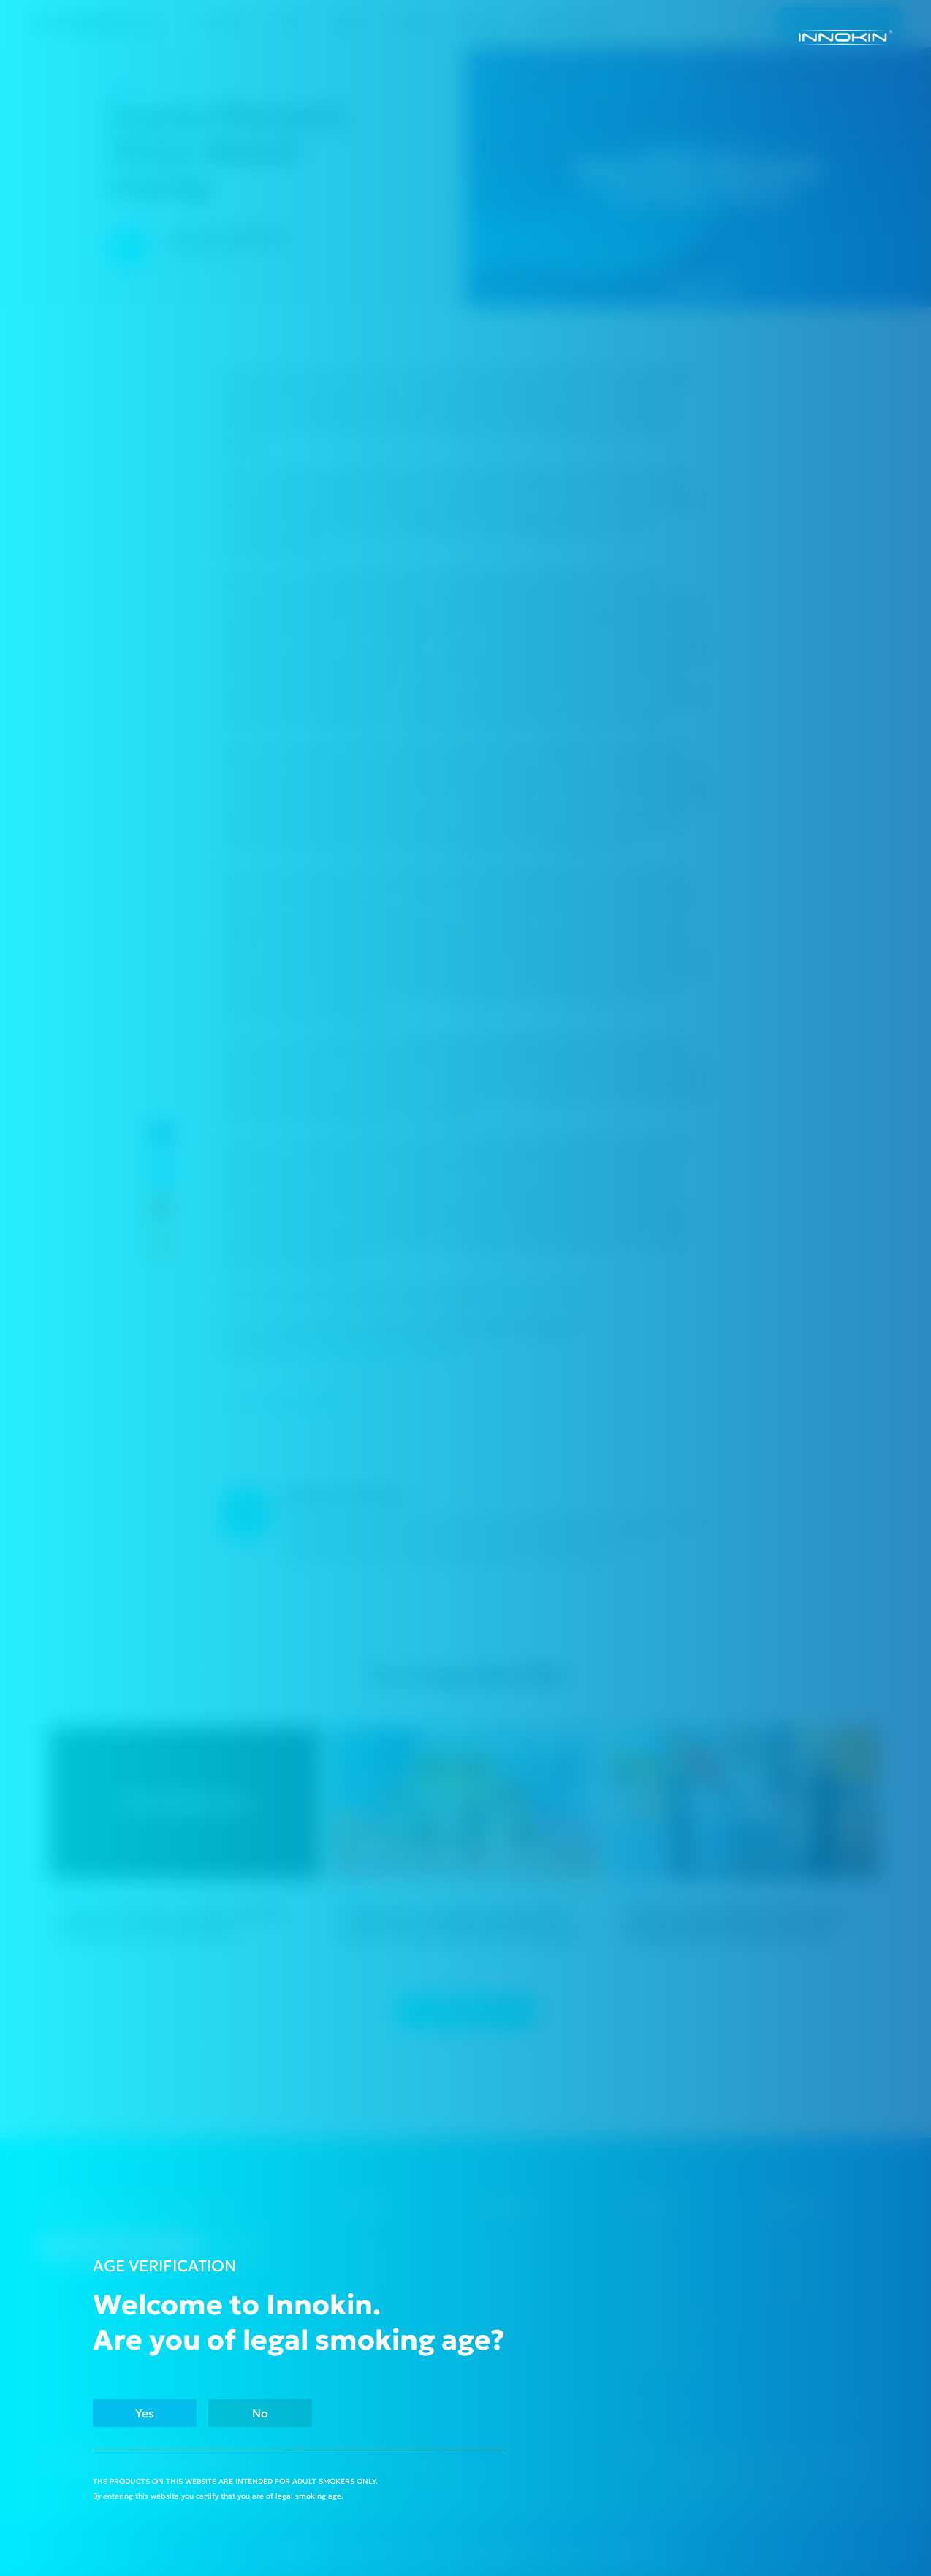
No (272, 2413)
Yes (149, 2413)
